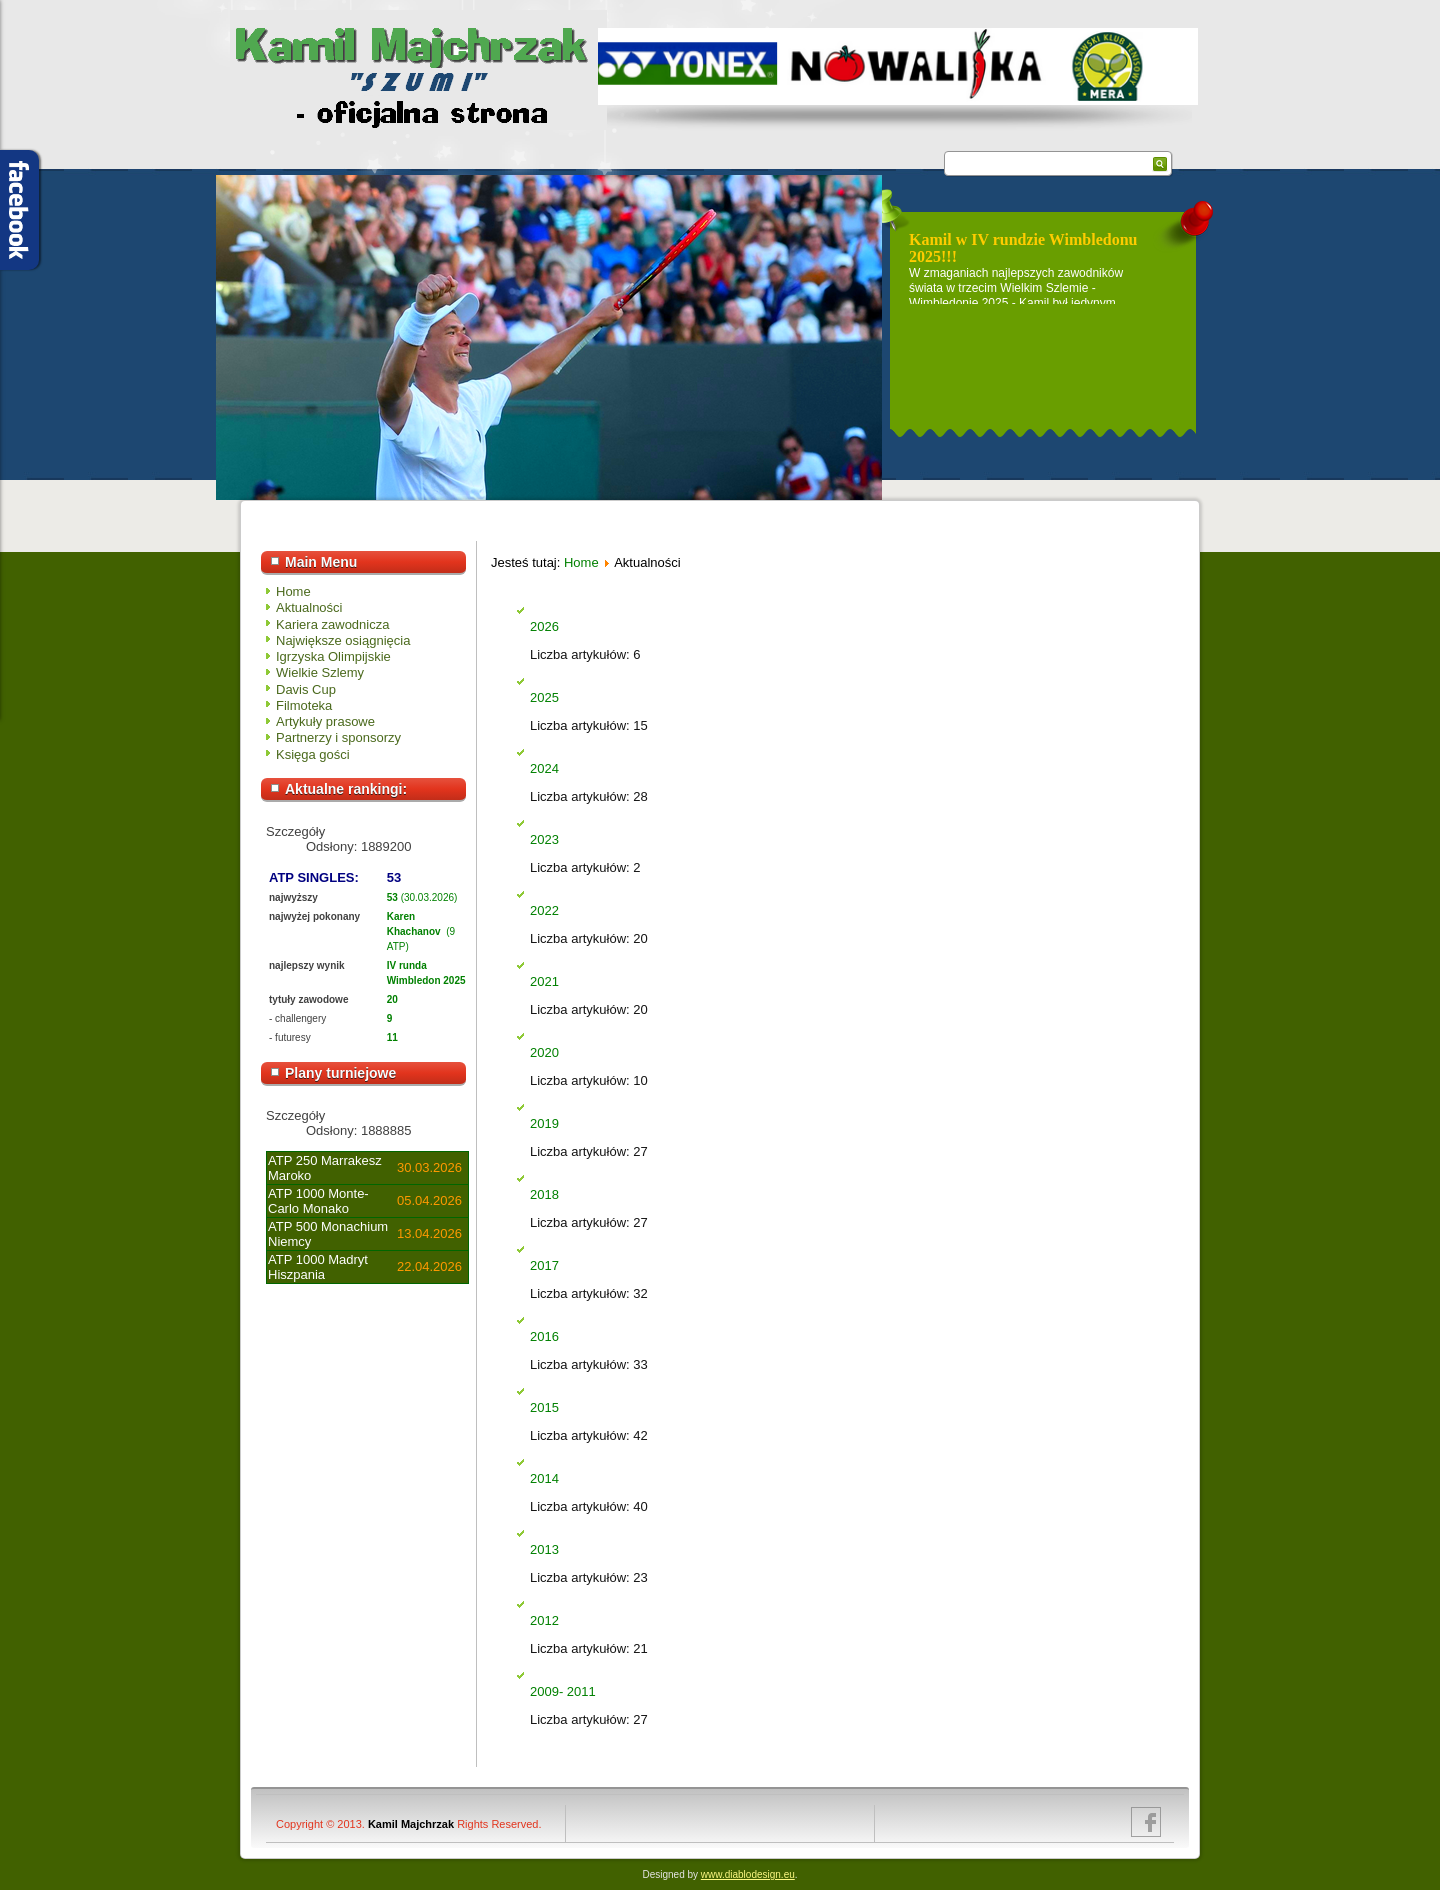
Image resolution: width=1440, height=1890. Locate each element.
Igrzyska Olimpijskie (333, 656)
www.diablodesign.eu (748, 1874)
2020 (544, 1052)
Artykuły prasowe (325, 721)
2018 (544, 1194)
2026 (544, 626)
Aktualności (309, 607)
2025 (544, 697)
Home (293, 591)
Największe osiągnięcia (343, 640)
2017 (544, 1265)
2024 (544, 768)
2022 (544, 910)
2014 (544, 1478)
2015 (544, 1407)
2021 (544, 981)
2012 (544, 1620)
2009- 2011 (563, 1691)
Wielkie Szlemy (320, 672)
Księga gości (313, 754)
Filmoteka (304, 705)
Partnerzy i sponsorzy (338, 737)
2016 (544, 1336)
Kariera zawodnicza (332, 624)
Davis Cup (306, 689)
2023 (544, 839)
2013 (544, 1549)
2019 (544, 1123)
